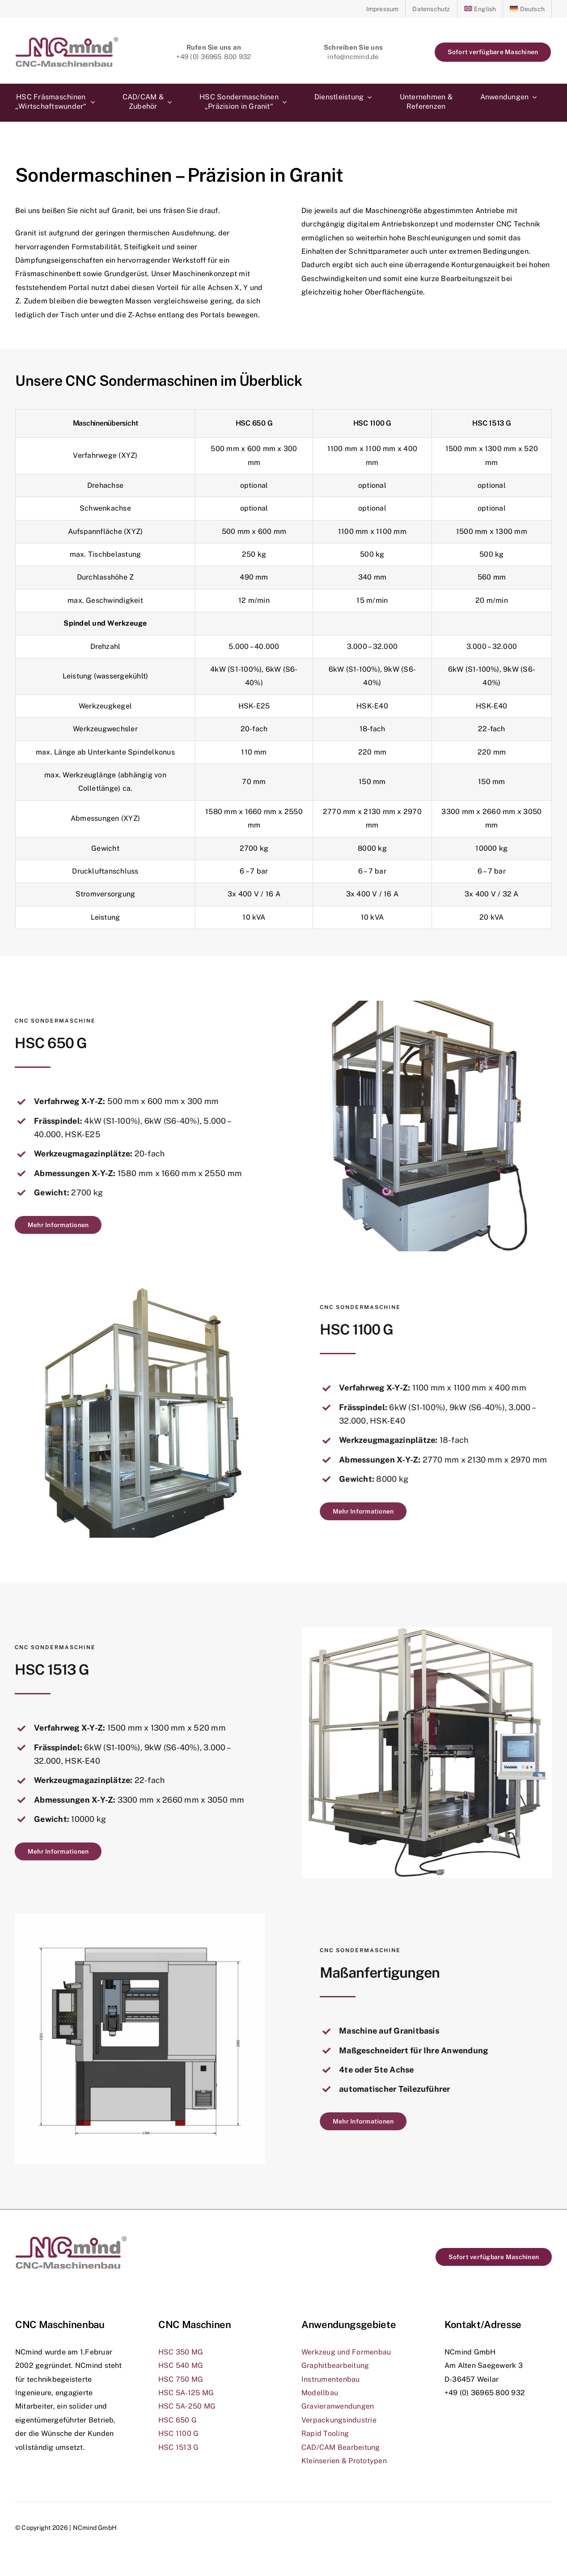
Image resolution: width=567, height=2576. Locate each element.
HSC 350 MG (180, 2352)
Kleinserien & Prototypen (344, 2461)
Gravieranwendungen (337, 2406)
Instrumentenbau (330, 2379)
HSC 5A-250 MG (187, 2406)
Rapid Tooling (325, 2433)
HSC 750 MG (180, 2379)
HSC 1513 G (178, 2447)
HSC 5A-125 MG (186, 2392)
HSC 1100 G (178, 2433)
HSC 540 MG (180, 2365)
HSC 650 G (177, 2420)
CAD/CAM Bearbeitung (340, 2447)
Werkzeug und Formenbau (346, 2352)
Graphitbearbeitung (335, 2365)
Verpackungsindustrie (339, 2420)
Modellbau (319, 2392)
